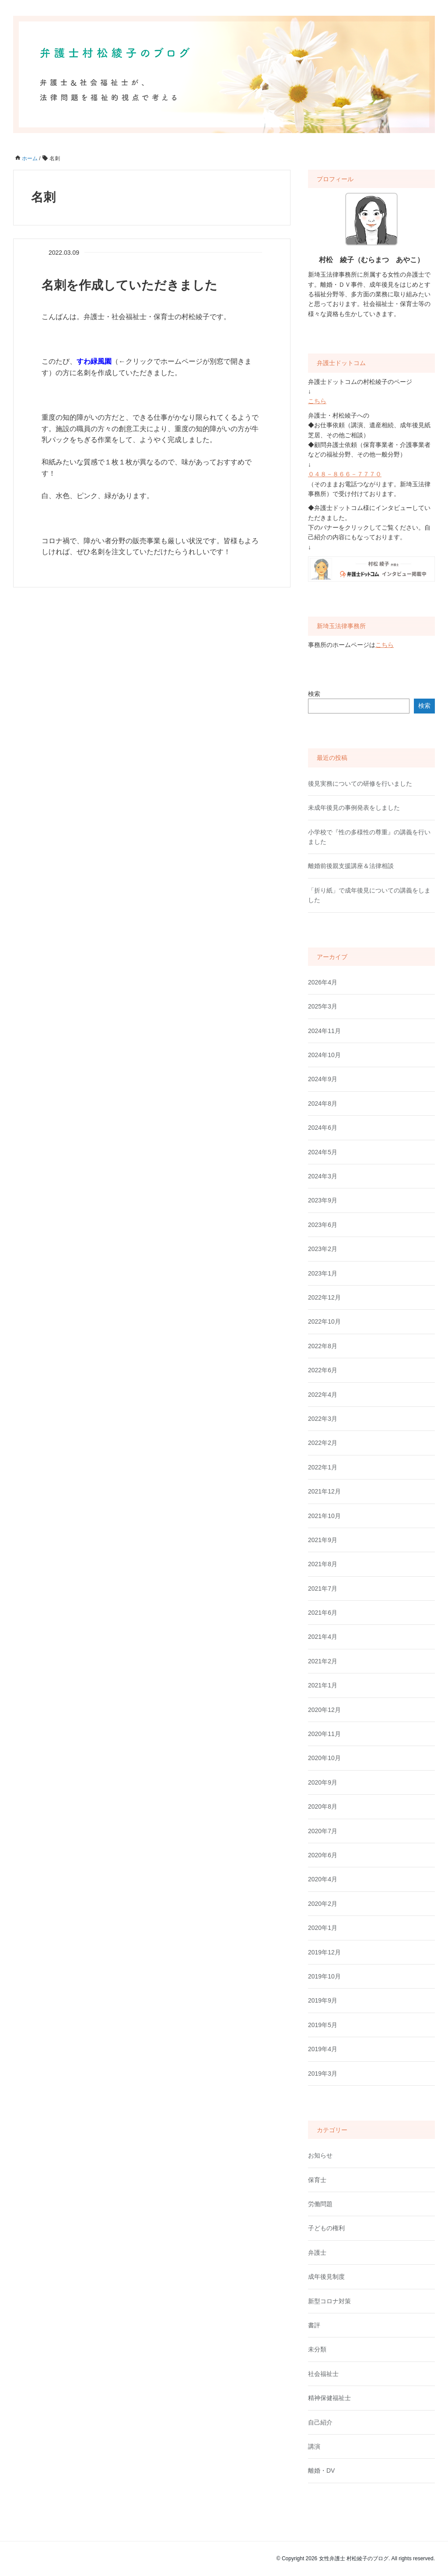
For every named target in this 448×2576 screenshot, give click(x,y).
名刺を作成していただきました (129, 285)
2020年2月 (322, 1903)
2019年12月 (324, 1952)
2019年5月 (322, 2024)
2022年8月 (322, 1346)
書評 (314, 2325)
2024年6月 (322, 1127)
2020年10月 (324, 1757)
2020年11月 (324, 1733)
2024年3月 (322, 1176)
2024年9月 (322, 1078)
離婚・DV (321, 2470)
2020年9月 (322, 1782)
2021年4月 (322, 1636)
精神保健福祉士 (329, 2397)
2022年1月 (322, 1467)
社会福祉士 (323, 2373)
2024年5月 (322, 1152)
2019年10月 (324, 1976)
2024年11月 (324, 1030)
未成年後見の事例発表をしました (354, 807)
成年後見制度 (326, 2276)
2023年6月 (322, 1224)
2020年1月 (322, 1927)
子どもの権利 (326, 2228)
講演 (314, 2446)
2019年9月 (322, 2000)
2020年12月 (324, 1709)
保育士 (317, 2179)
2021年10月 (324, 1515)
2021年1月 (322, 1685)
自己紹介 (320, 2422)
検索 (314, 693)
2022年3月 (322, 1418)
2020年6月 (322, 1855)
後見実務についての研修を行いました (360, 783)
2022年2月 (322, 1442)
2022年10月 (324, 1321)
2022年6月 (322, 1370)
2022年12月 (324, 1297)
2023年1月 (322, 1273)
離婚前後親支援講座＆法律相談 (351, 865)
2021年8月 (322, 1563)
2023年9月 (322, 1200)
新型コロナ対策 (329, 2301)
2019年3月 (322, 2073)
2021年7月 (322, 1588)
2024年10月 (324, 1054)
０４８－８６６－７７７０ (345, 474)
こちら (317, 400)
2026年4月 (322, 982)
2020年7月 (322, 1830)
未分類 (317, 2349)
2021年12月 (324, 1491)
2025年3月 (322, 1006)
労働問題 (320, 2203)
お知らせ (320, 2155)
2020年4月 (322, 1879)
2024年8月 (322, 1103)
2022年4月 (322, 1394)
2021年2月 (322, 1661)
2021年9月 (322, 1539)
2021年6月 (322, 1612)
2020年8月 (322, 1806)
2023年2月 (322, 1248)
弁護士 (317, 2252)
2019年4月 (322, 2048)
